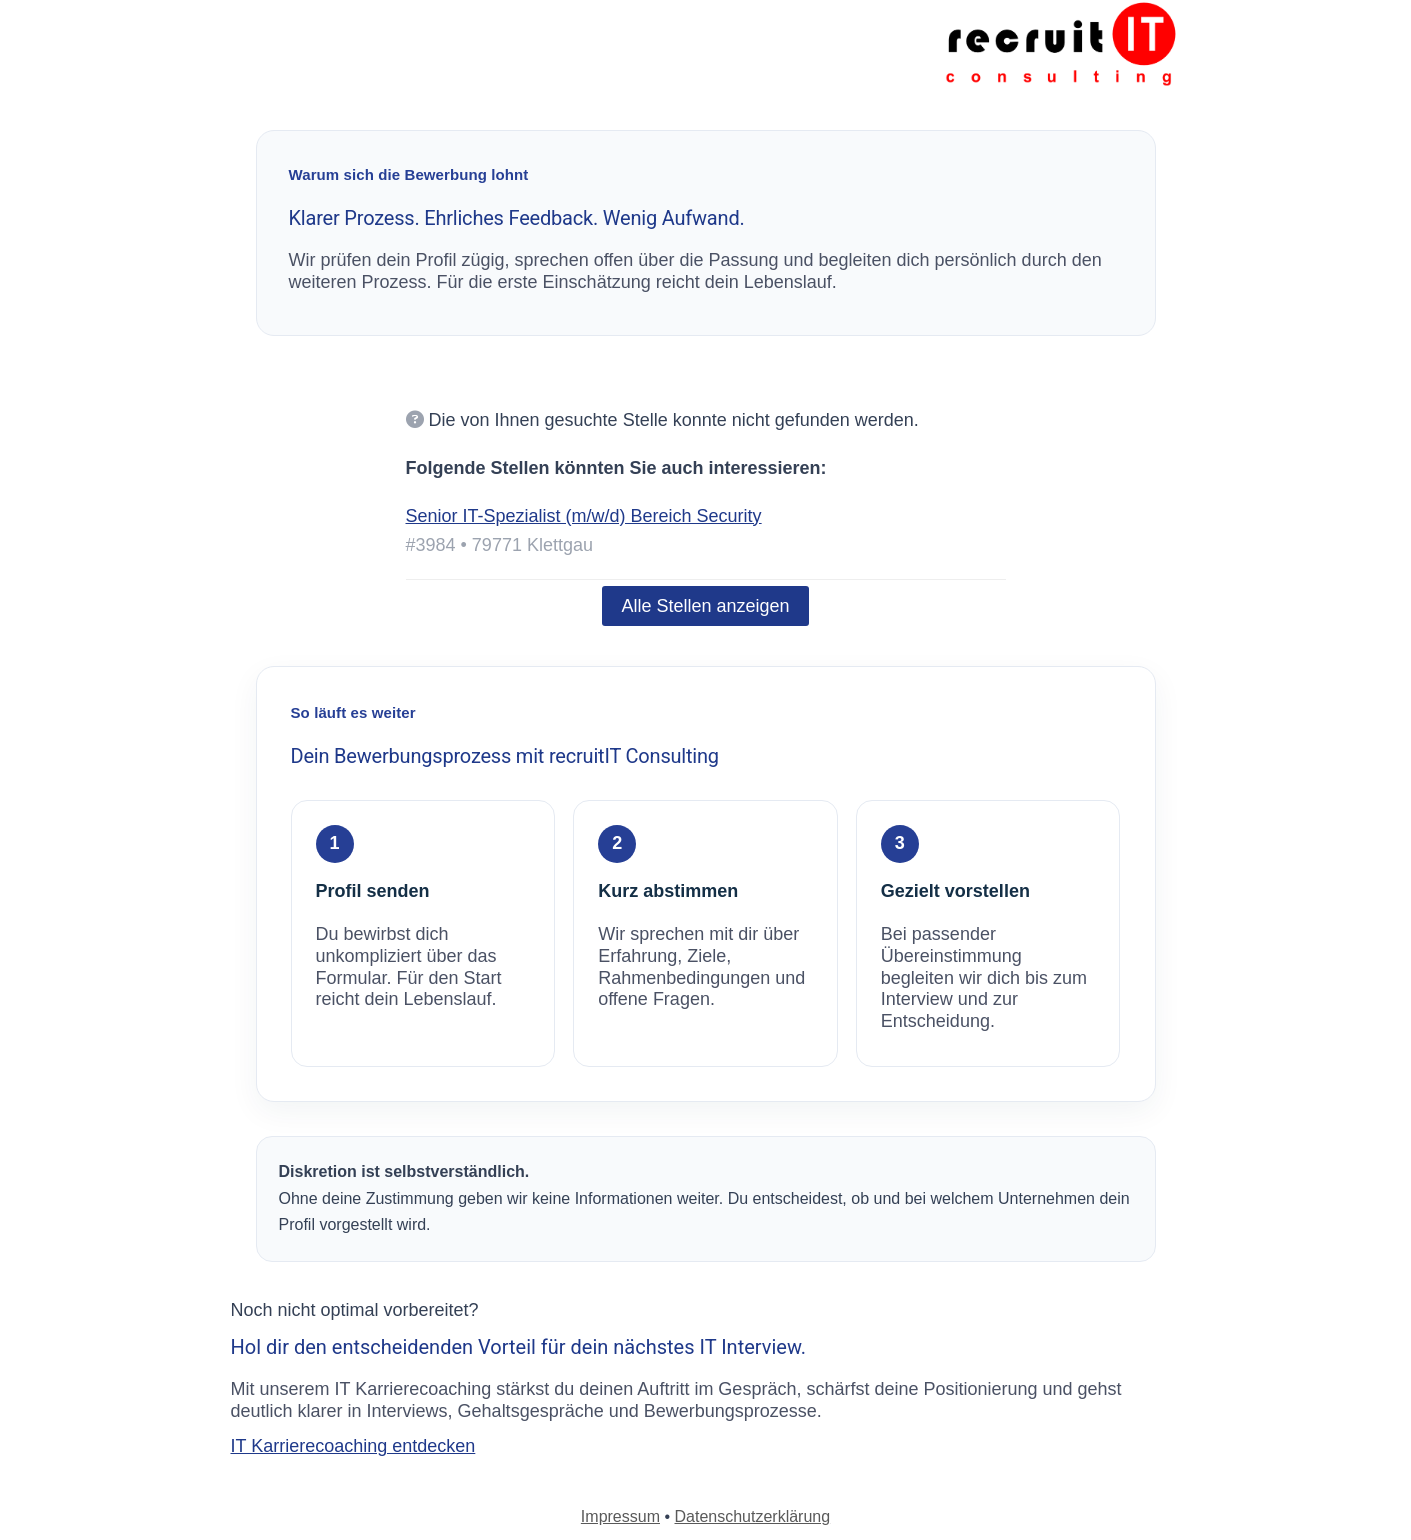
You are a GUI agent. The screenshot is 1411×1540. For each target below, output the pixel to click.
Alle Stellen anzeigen (705, 606)
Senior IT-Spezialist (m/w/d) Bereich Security (584, 516)
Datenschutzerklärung (753, 1516)
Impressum (620, 1516)
